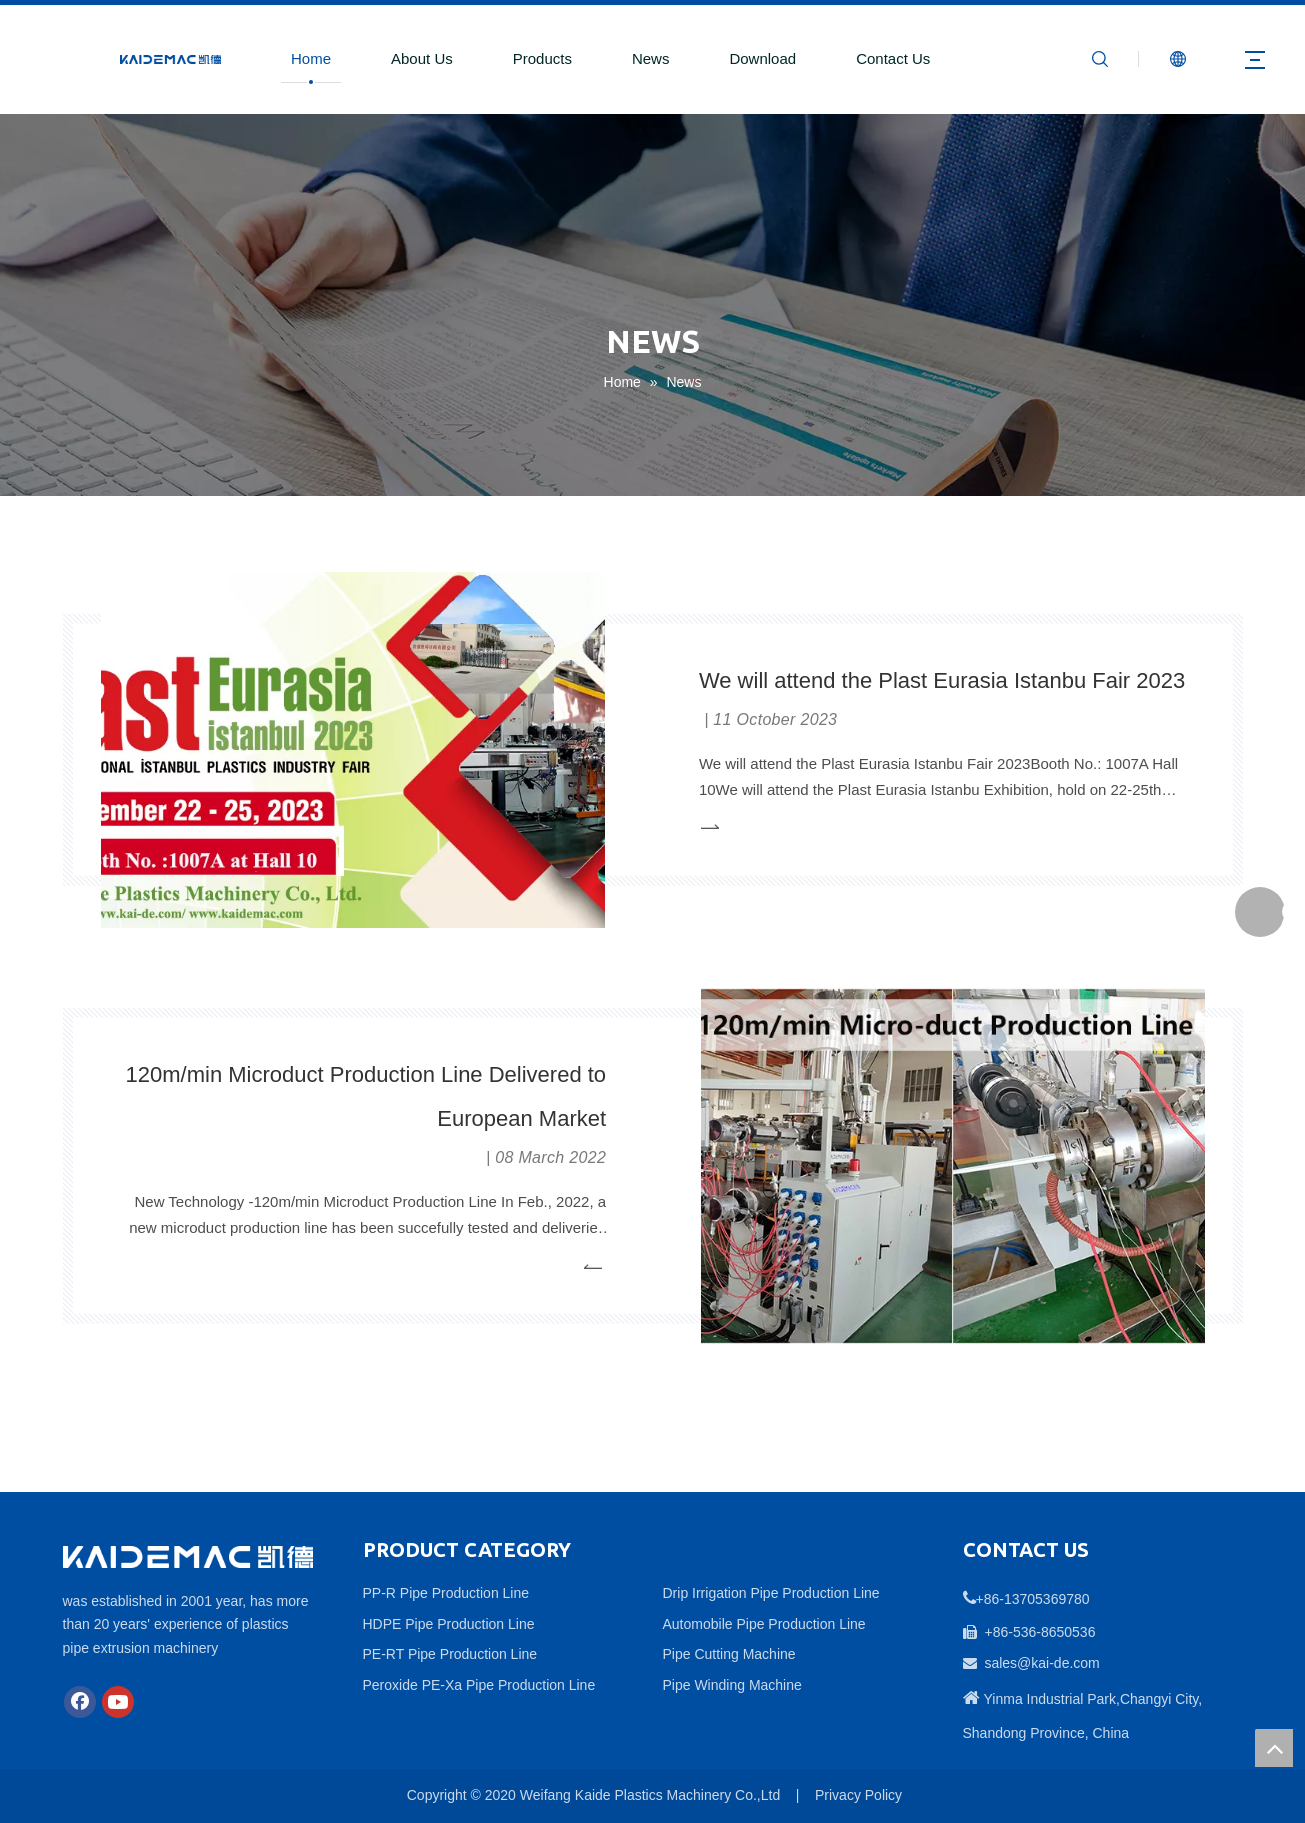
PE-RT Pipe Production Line (450, 1654)
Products (542, 58)
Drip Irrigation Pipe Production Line (771, 1593)
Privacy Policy (858, 1795)
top (1274, 1748)
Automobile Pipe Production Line (764, 1624)
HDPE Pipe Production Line (449, 1624)
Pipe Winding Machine (732, 1685)
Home (311, 58)
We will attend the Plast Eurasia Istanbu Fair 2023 (942, 679)
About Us (422, 58)
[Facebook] (80, 1702)
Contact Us (893, 58)
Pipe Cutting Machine (729, 1654)
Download (762, 58)
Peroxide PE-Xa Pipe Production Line (479, 1685)
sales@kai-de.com (1041, 1663)
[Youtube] (118, 1702)
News (651, 58)
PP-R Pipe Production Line (446, 1593)
